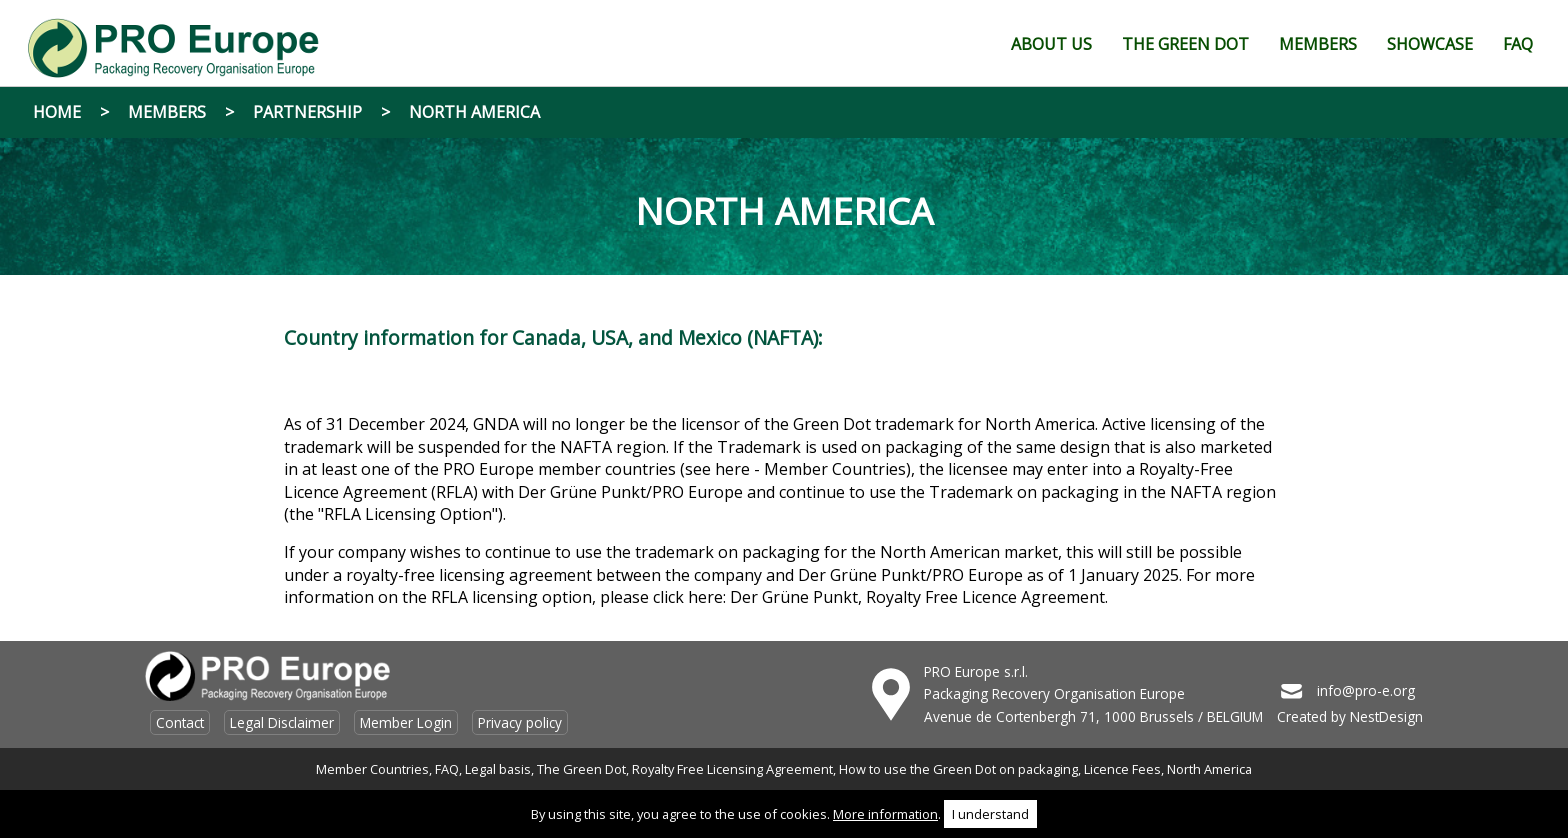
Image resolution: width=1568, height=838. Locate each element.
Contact (180, 722)
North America (474, 112)
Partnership (307, 112)
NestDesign (1386, 716)
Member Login (406, 722)
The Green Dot (581, 769)
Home (57, 112)
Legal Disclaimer (282, 722)
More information (885, 814)
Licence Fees (1122, 769)
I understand (990, 814)
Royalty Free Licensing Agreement (732, 769)
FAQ (447, 769)
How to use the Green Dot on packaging (958, 769)
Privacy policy (520, 722)
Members (167, 112)
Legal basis (498, 769)
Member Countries (372, 769)
